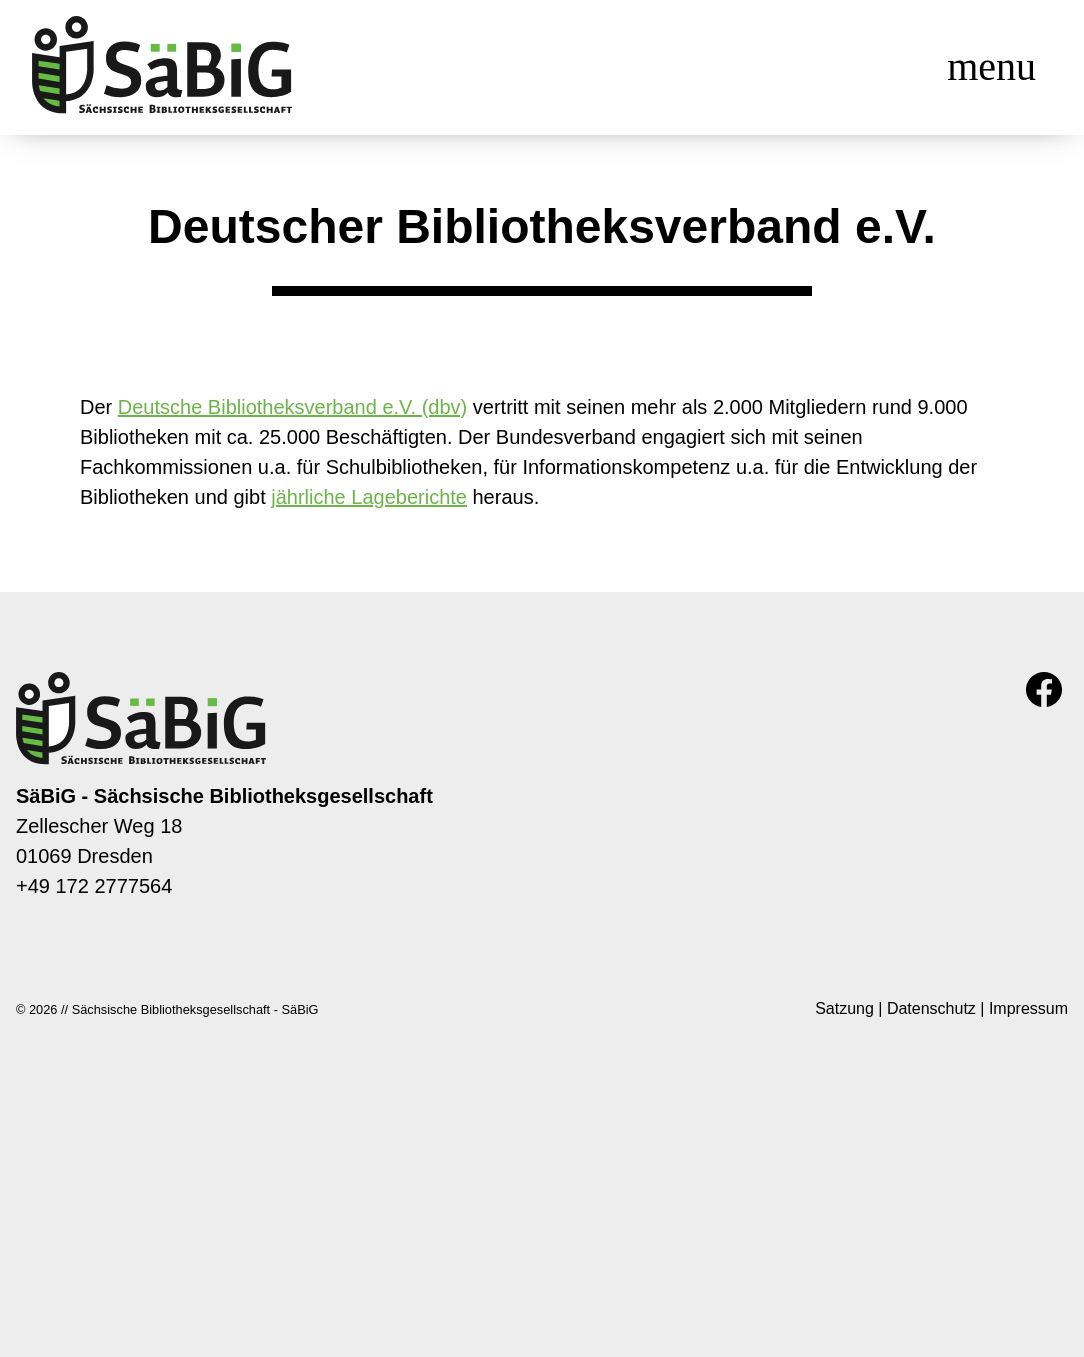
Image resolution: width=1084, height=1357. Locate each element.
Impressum (1028, 1008)
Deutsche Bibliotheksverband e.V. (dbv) (292, 407)
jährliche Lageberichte (369, 497)
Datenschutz (931, 1008)
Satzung (844, 1008)
